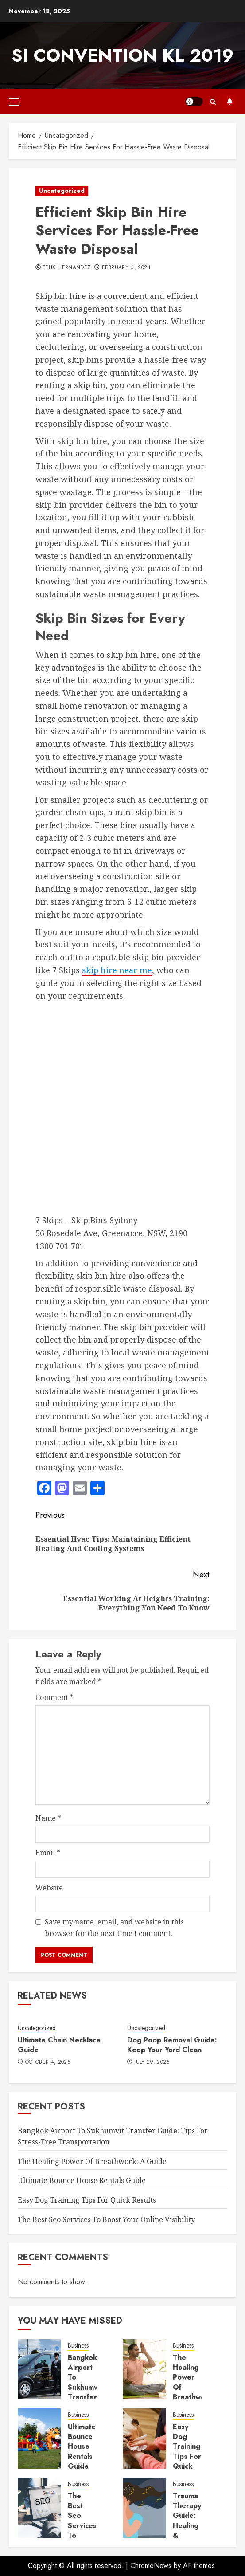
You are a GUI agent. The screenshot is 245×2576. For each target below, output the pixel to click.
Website (49, 1888)
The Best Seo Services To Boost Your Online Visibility (106, 2219)
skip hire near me (117, 970)
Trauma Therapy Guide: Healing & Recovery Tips (188, 2525)
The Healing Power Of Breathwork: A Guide (92, 2161)
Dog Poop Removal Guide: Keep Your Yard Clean (172, 2045)
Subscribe (229, 101)
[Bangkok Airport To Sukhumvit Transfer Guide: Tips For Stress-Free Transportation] (39, 2369)
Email (47, 1852)
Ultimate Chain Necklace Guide (59, 2045)
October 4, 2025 (47, 2062)
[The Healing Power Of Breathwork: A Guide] (144, 2369)
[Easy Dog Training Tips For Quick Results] (144, 2438)
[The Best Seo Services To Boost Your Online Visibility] (39, 2508)
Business (78, 2345)
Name (48, 1818)
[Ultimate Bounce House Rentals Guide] (39, 2438)
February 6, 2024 (126, 267)
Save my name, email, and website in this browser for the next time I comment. (114, 1927)
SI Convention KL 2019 (122, 55)
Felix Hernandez (66, 267)
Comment (54, 1697)
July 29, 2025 (151, 2062)
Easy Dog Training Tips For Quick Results (87, 2200)
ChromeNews (150, 2565)
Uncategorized (62, 190)
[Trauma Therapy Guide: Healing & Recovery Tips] (144, 2508)
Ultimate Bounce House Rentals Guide (82, 2180)
